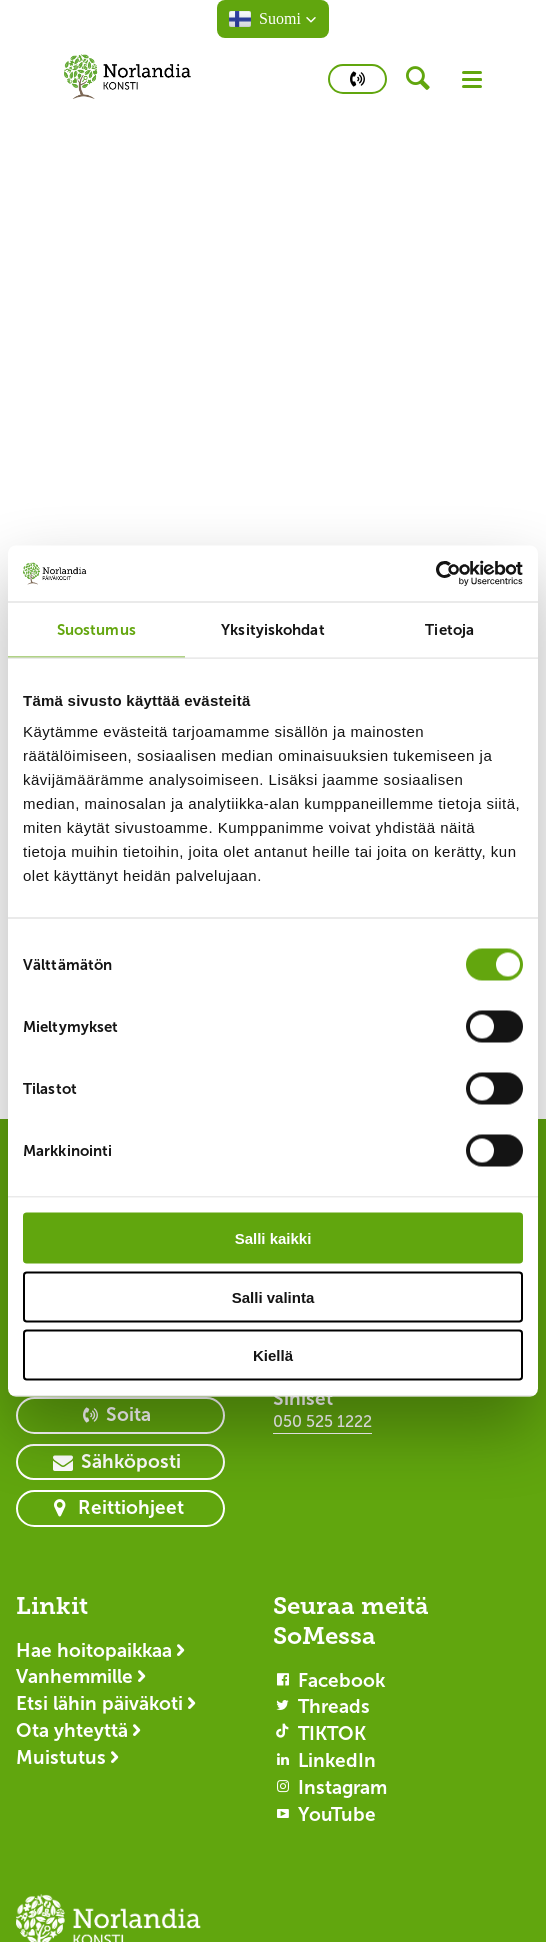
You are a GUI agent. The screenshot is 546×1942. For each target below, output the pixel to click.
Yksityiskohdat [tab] (272, 628)
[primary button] (357, 79)
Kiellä (273, 1355)
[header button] (424, 79)
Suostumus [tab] (96, 628)
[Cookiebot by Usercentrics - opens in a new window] (435, 574)
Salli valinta (273, 1296)
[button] (273, 19)
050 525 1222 (322, 1421)
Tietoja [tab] (449, 628)
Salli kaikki (273, 1238)
